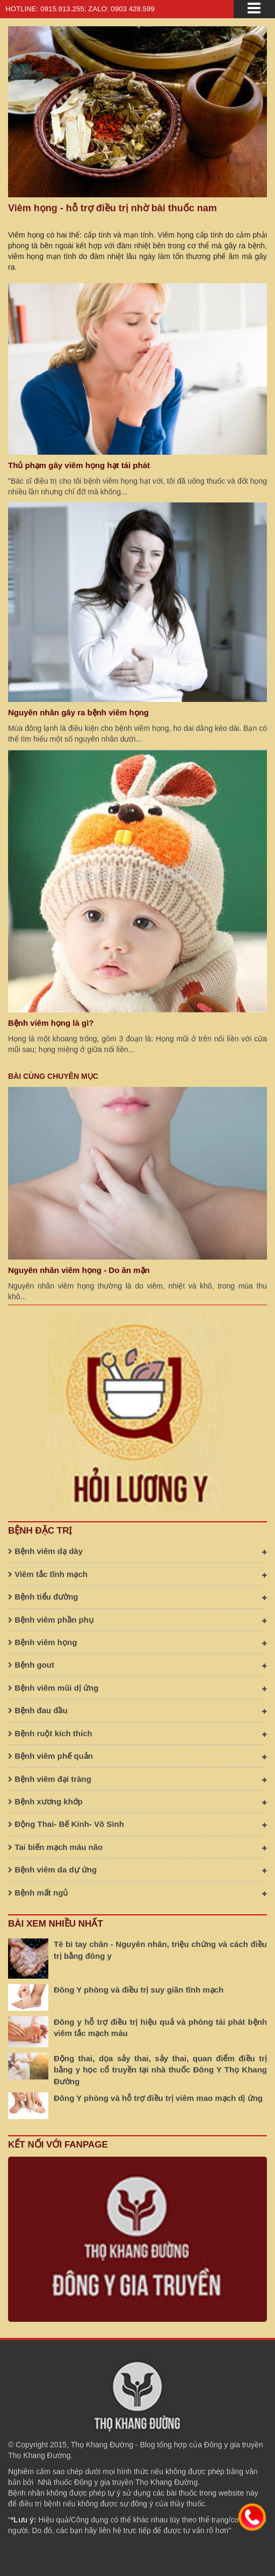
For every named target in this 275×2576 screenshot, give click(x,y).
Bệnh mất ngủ (137, 1892)
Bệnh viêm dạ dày (137, 1551)
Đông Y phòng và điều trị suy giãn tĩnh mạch (138, 1989)
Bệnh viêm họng (137, 1642)
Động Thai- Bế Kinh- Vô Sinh (137, 1824)
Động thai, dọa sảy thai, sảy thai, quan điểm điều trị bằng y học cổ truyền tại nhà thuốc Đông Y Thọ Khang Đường (160, 2070)
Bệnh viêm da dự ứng (137, 1869)
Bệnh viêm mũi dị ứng (137, 1687)
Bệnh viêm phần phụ (137, 1619)
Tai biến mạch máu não (137, 1847)
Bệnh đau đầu (137, 1710)
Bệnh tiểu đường (137, 1596)
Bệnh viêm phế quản (137, 1755)
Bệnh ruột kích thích (137, 1733)
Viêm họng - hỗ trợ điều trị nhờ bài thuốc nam (112, 208)
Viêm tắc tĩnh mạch (137, 1574)
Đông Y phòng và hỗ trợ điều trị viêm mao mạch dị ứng (158, 2098)
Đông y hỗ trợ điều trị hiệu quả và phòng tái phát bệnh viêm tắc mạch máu (160, 2027)
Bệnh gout (137, 1664)
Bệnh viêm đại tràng (137, 1778)
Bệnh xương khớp (137, 1801)
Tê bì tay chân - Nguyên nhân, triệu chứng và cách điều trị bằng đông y (160, 1950)
